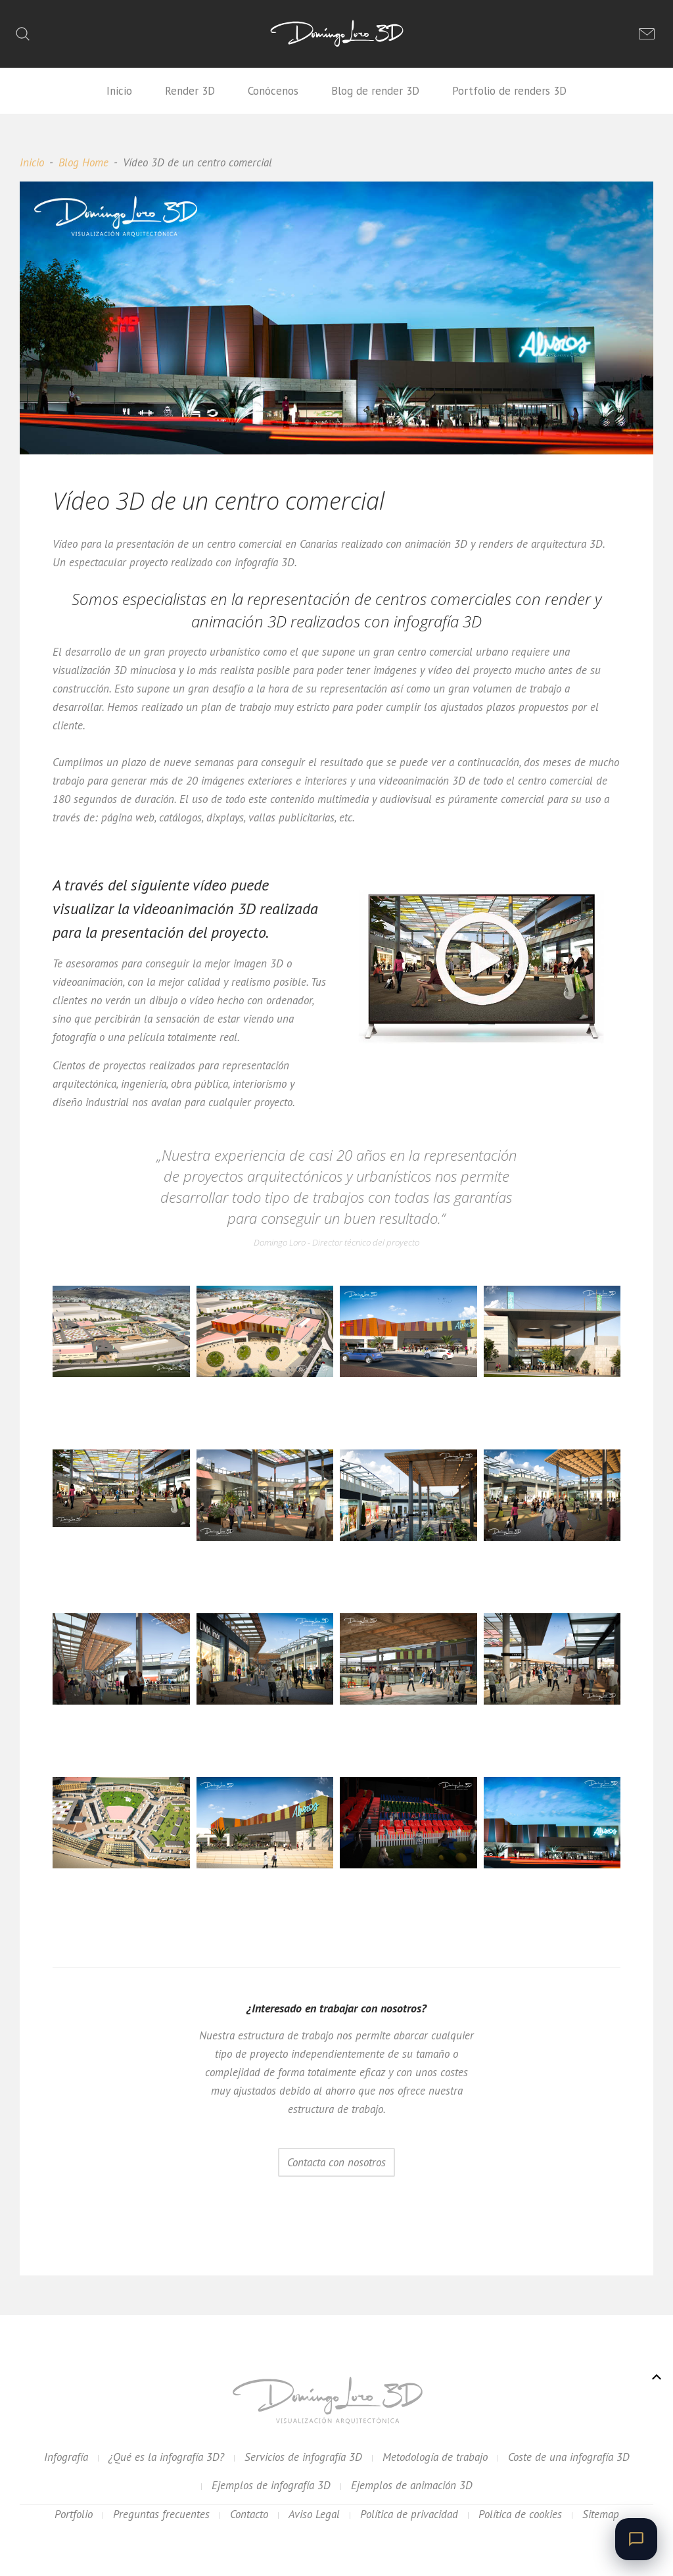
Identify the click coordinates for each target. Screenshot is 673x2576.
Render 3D (190, 91)
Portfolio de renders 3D (509, 91)
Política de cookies (520, 2514)
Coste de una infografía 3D (569, 2457)
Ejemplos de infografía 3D (271, 2485)
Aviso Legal (314, 2514)
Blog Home (83, 162)
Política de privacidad (409, 2514)
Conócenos (273, 91)
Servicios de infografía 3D (303, 2457)
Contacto (249, 2514)
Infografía (66, 2457)
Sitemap (600, 2514)
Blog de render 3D (375, 91)
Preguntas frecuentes (161, 2514)
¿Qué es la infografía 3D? (166, 2457)
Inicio (119, 91)
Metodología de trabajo (435, 2457)
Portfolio (74, 2514)
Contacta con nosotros (336, 2162)
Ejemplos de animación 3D (412, 2485)
